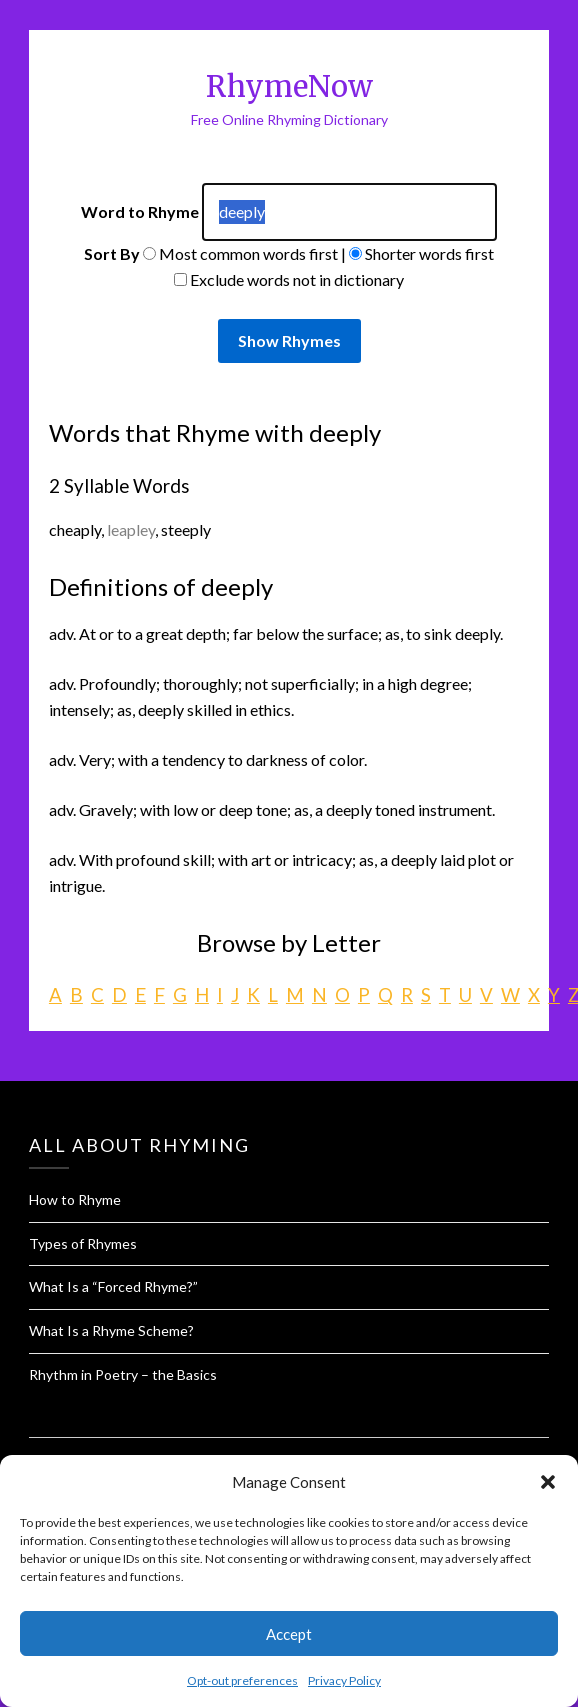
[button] (548, 1482)
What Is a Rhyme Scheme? (111, 1330)
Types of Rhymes (83, 1243)
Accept (289, 1634)
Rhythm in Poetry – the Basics (123, 1374)
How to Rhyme (75, 1199)
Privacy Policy (344, 1680)
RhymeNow (289, 86)
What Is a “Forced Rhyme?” (113, 1286)
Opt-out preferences (242, 1680)
